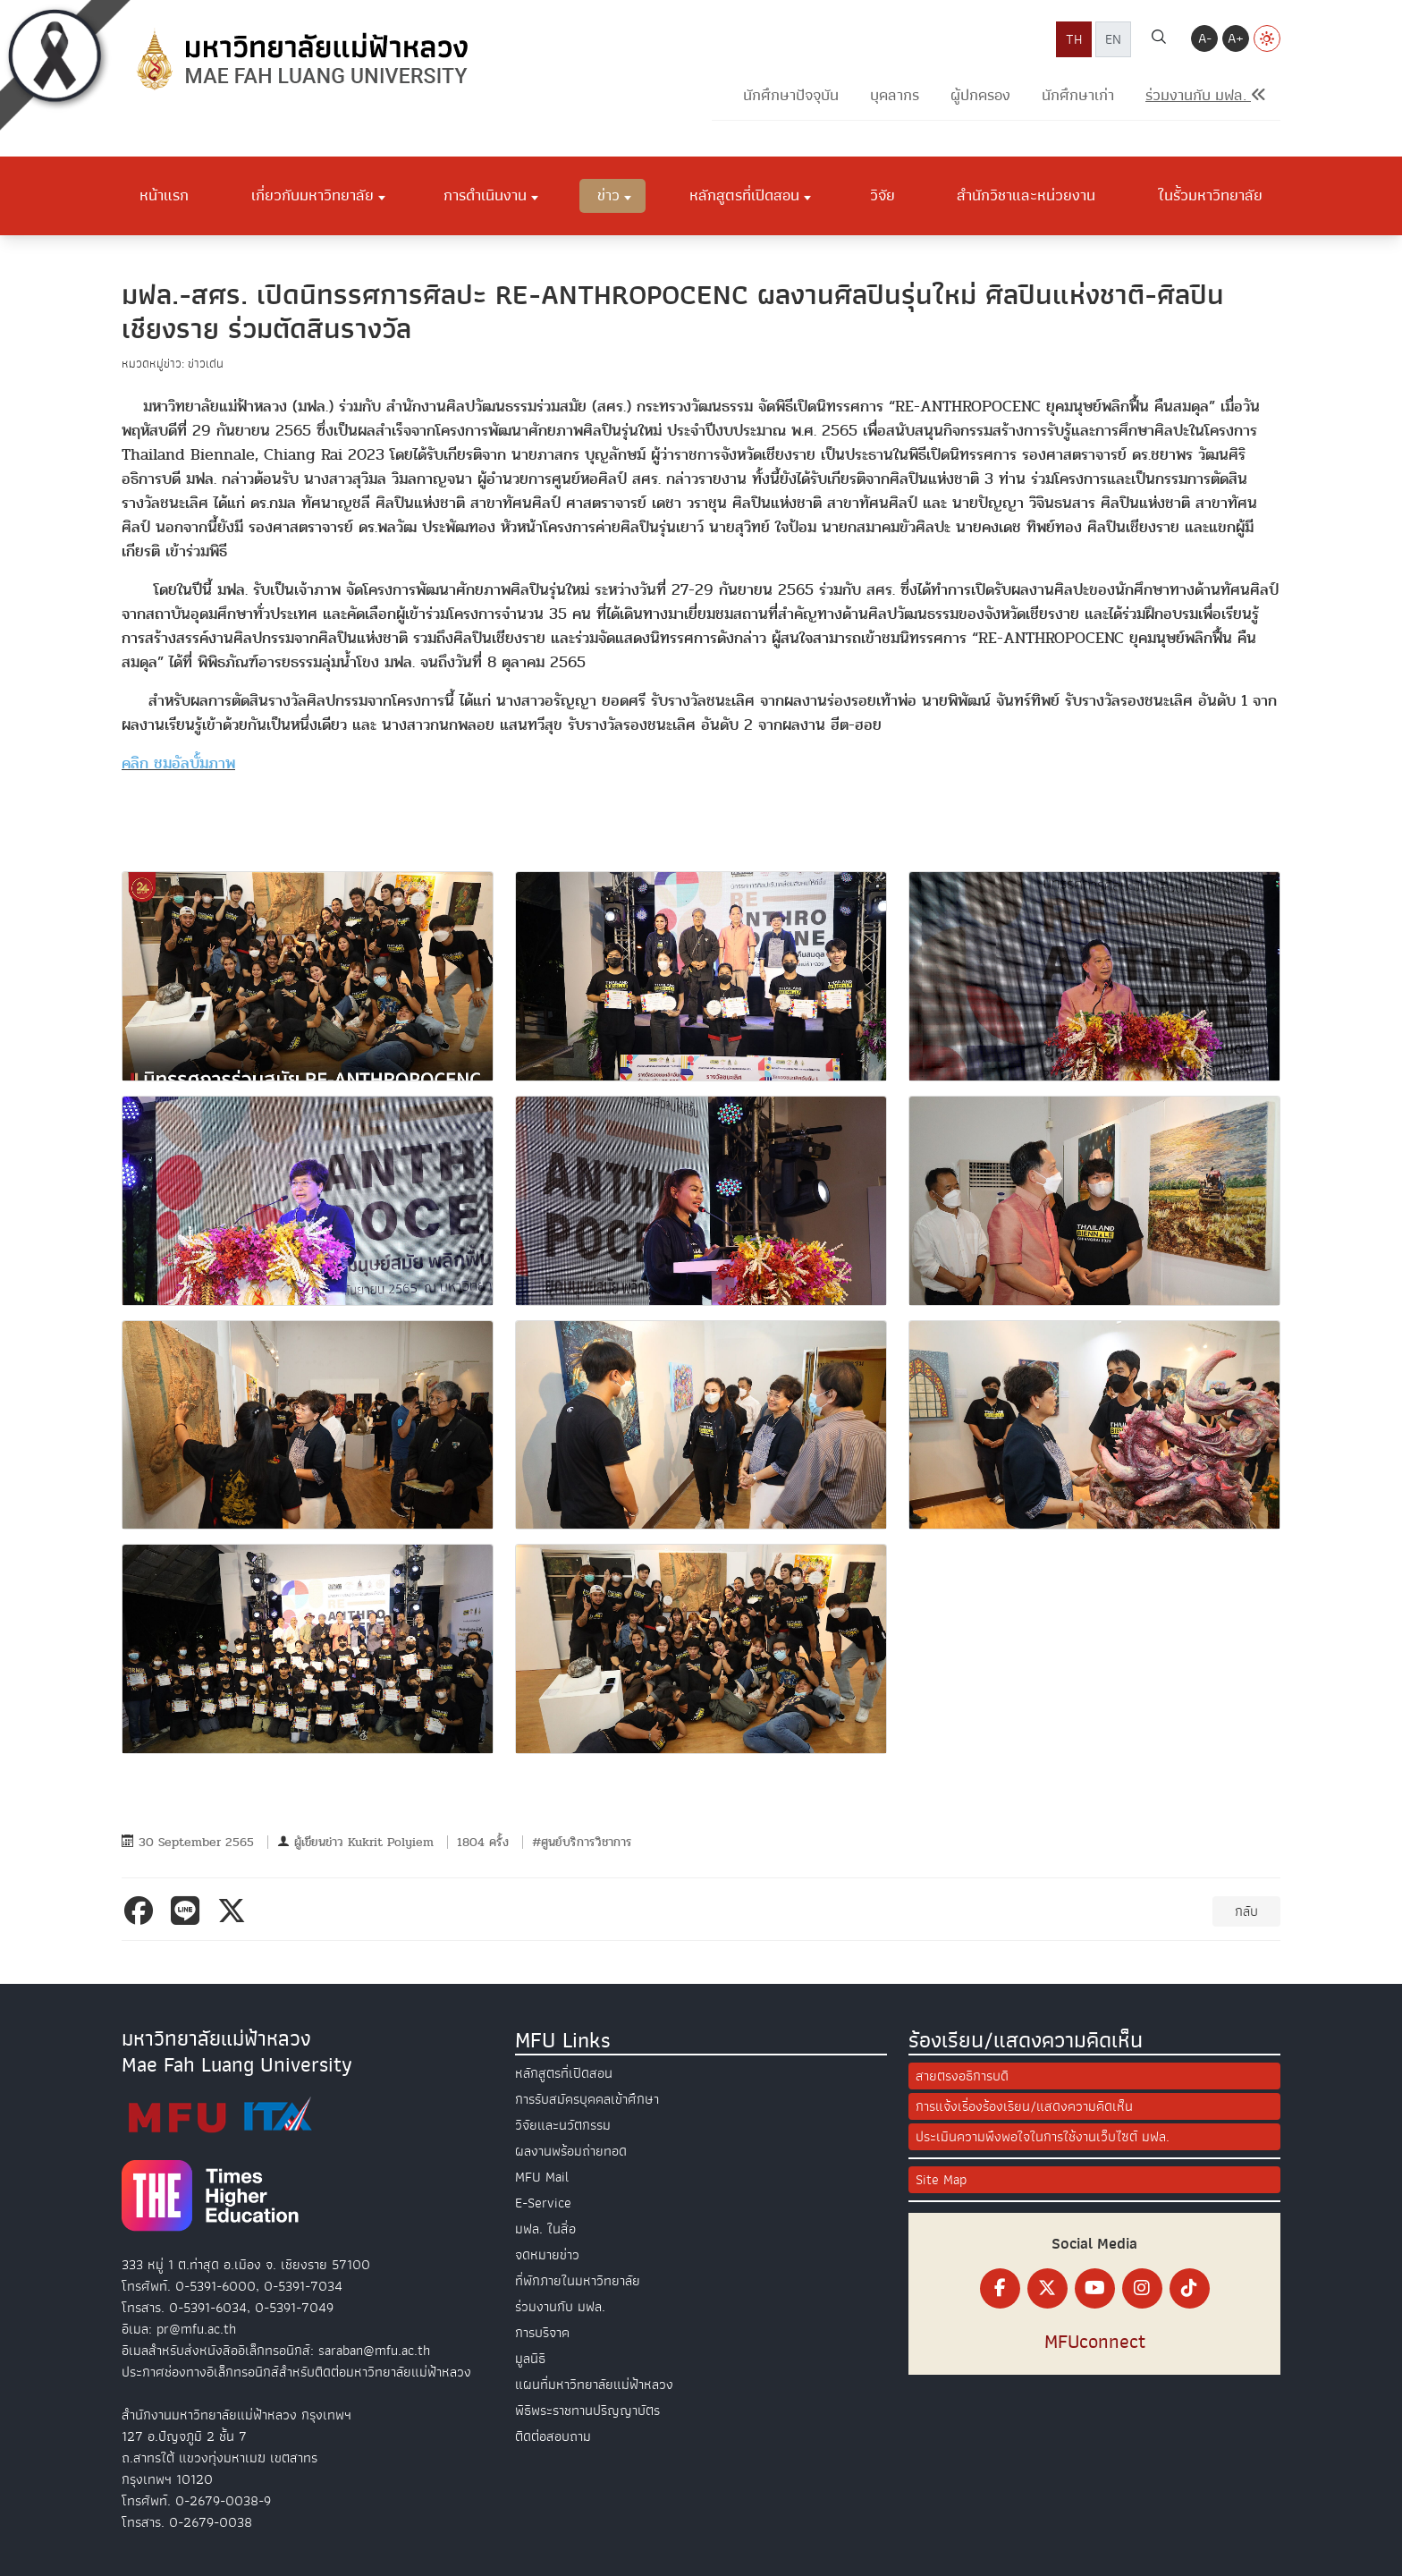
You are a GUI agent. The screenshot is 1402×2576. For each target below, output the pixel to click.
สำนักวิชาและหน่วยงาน (1026, 195)
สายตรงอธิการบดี (962, 2076)
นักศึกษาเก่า (1078, 95)
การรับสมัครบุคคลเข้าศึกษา (587, 2099)
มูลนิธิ (530, 2358)
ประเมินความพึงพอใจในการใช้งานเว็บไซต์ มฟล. (1043, 2137)
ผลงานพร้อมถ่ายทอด (571, 2151)
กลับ (1246, 1911)
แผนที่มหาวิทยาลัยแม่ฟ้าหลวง (594, 2384)
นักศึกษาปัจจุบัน (791, 95)
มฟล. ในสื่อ (545, 2229)
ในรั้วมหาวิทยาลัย (1210, 195)
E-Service (543, 2203)
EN (1113, 39)
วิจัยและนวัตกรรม (563, 2125)
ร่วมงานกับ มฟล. (560, 2307)
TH (1074, 39)
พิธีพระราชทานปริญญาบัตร (587, 2410)
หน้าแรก (164, 195)
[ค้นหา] (1158, 39)
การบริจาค (542, 2332)
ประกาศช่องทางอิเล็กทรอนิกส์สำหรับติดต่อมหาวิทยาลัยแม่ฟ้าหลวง (296, 2372)
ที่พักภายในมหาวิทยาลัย (577, 2281)
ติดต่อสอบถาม (553, 2436)
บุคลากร (894, 95)
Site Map (941, 2179)
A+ (1236, 38)
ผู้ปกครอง (980, 95)
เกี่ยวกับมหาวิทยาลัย (312, 195)
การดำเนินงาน (485, 195)
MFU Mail (542, 2177)
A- (1205, 38)
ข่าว (608, 195)
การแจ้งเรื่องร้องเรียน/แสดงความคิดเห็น (1024, 2106)
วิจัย (882, 195)
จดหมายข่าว (547, 2255)
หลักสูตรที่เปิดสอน (744, 195)
